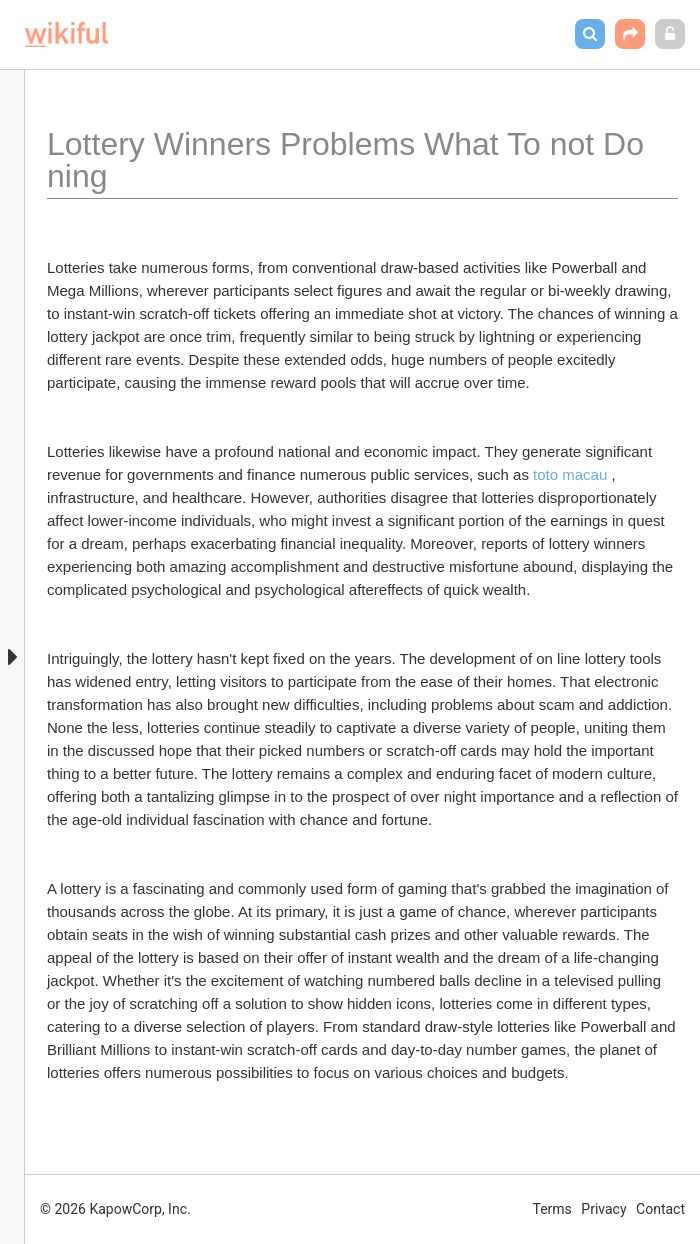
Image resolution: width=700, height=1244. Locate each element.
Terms (552, 1209)
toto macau (570, 474)
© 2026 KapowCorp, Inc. (115, 1209)
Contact (660, 1209)
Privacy (603, 1209)
